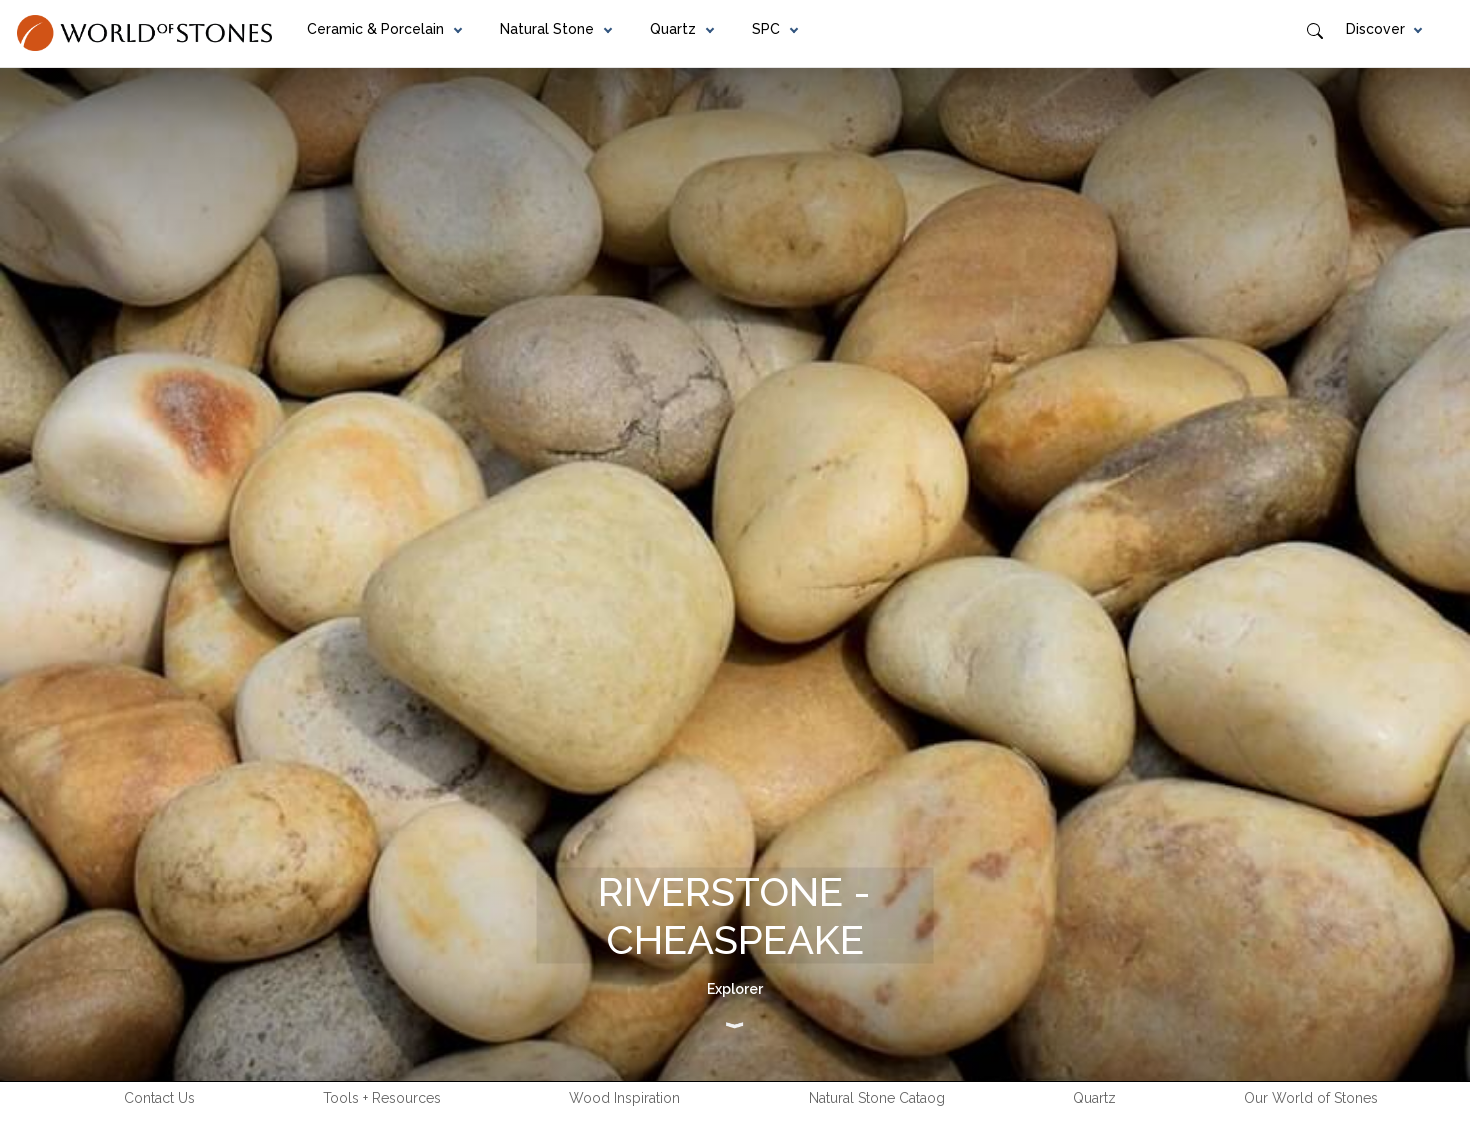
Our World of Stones (1311, 1098)
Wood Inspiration (624, 1098)
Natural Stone (547, 29)
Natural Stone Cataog (877, 1098)
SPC (766, 29)
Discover (1375, 29)
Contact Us (159, 1098)
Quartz (673, 29)
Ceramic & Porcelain (375, 29)
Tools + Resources (382, 1098)
